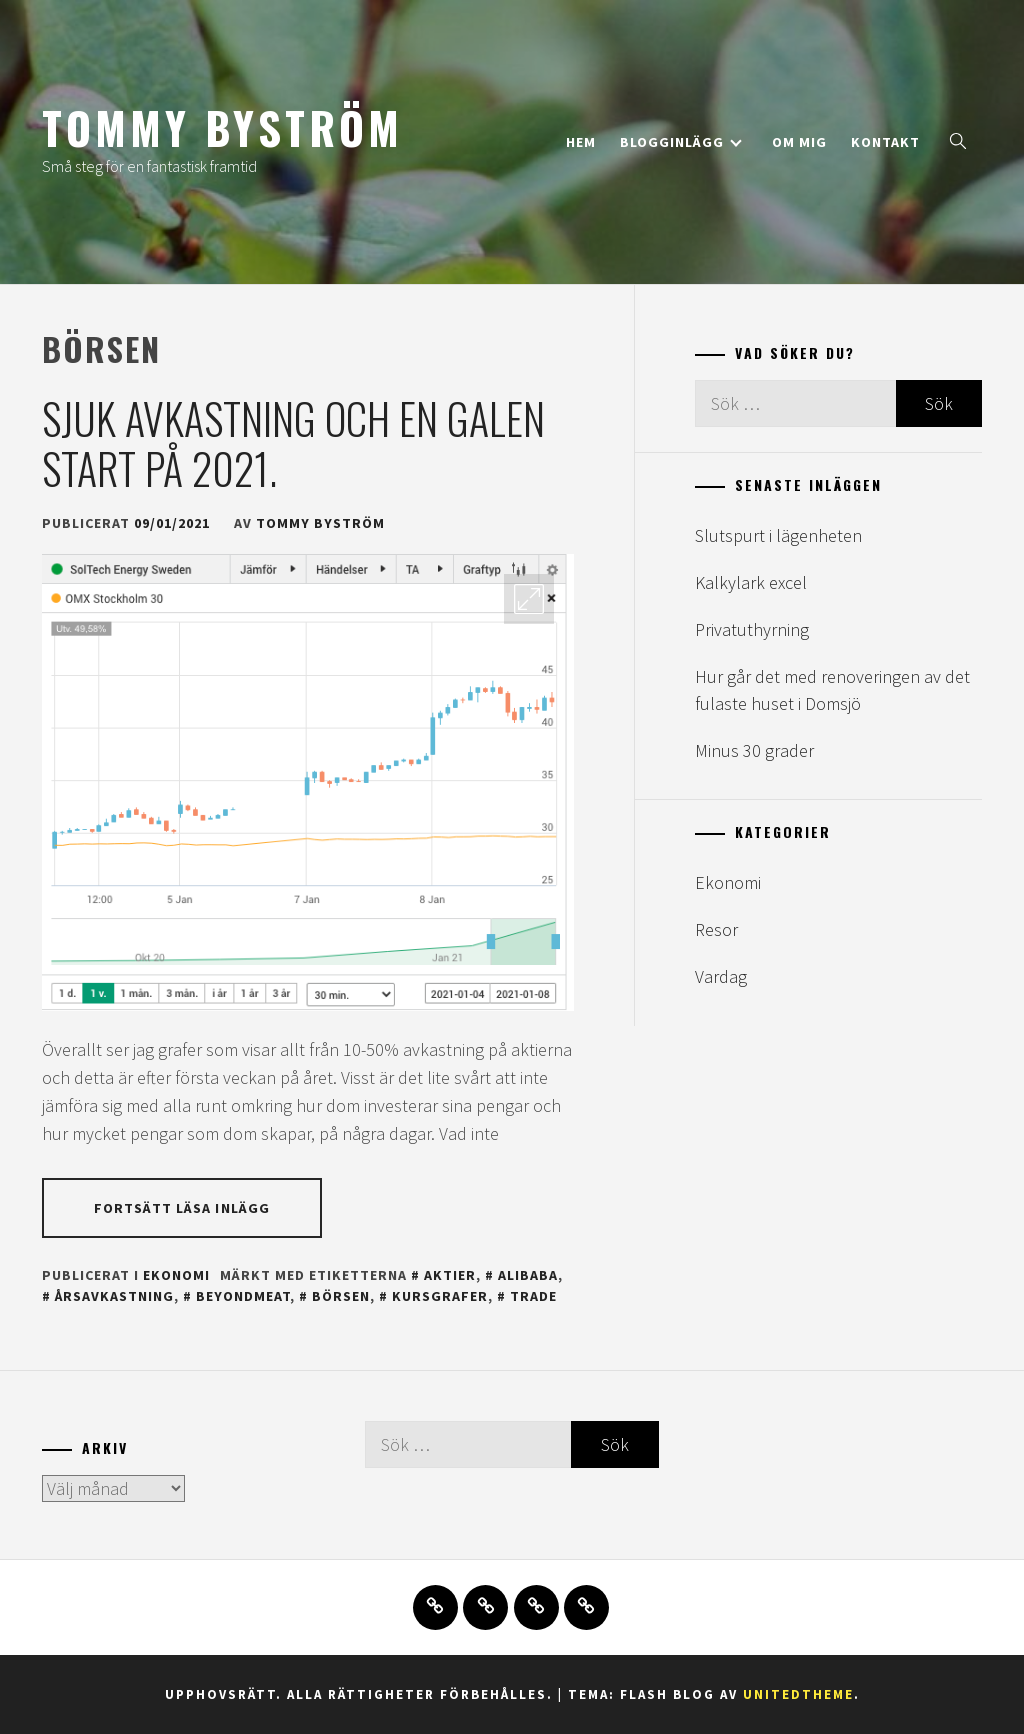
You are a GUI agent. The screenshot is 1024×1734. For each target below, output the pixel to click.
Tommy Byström (222, 127)
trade (533, 1296)
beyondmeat (243, 1296)
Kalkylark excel (751, 582)
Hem (581, 142)
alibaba (528, 1275)
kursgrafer (440, 1296)
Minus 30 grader (754, 750)
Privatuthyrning (752, 629)
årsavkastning (114, 1296)
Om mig (799, 142)
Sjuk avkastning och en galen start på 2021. (293, 443)
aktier (450, 1275)
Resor (716, 929)
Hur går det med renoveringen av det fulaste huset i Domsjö (832, 690)
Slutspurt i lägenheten (778, 535)
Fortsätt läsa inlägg (182, 1208)
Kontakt (885, 142)
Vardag (721, 976)
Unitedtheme (798, 1694)
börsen (341, 1296)
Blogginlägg (681, 142)
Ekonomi (176, 1275)
